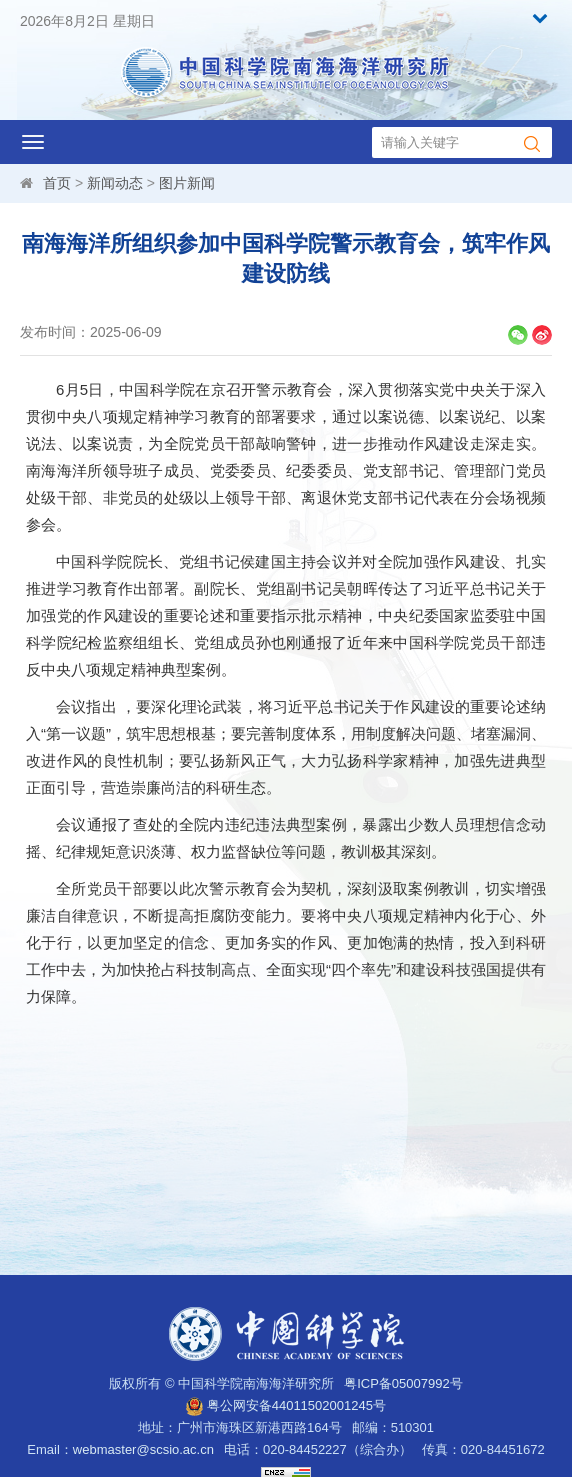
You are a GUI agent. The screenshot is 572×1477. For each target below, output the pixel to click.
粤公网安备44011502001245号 (286, 1405)
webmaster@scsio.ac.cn (143, 1449)
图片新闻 (187, 183)
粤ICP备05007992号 (403, 1383)
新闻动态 (115, 183)
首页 (57, 183)
